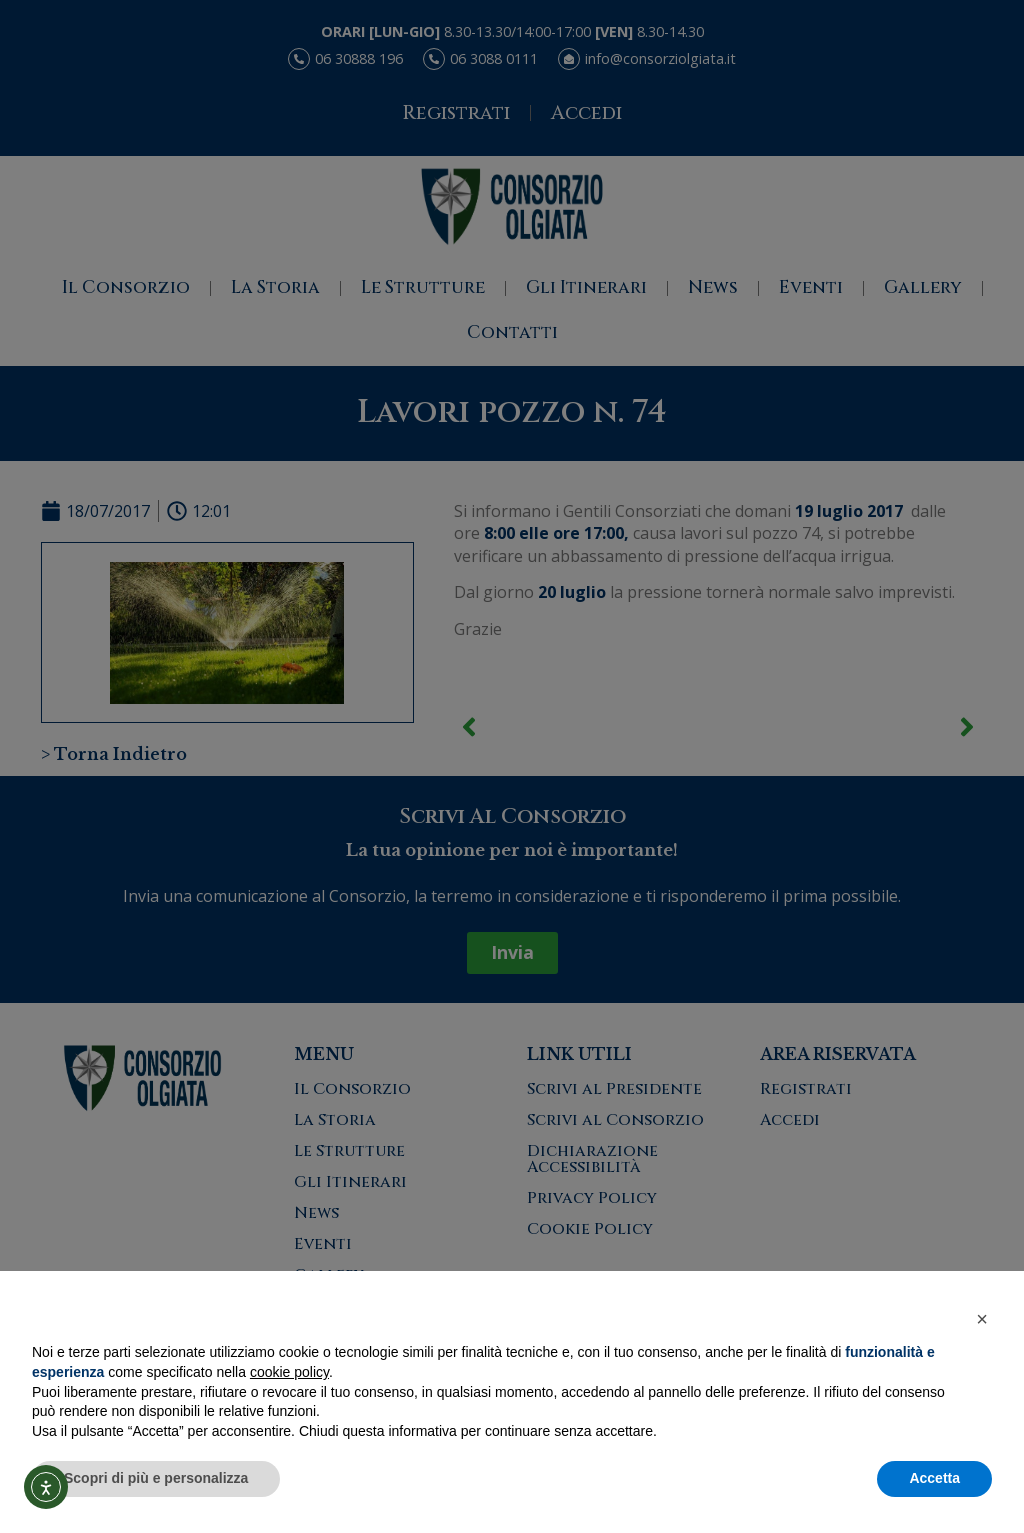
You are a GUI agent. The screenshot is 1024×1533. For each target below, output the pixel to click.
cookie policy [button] (289, 1372)
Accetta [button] (934, 1478)
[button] (982, 1319)
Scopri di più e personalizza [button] (156, 1478)
